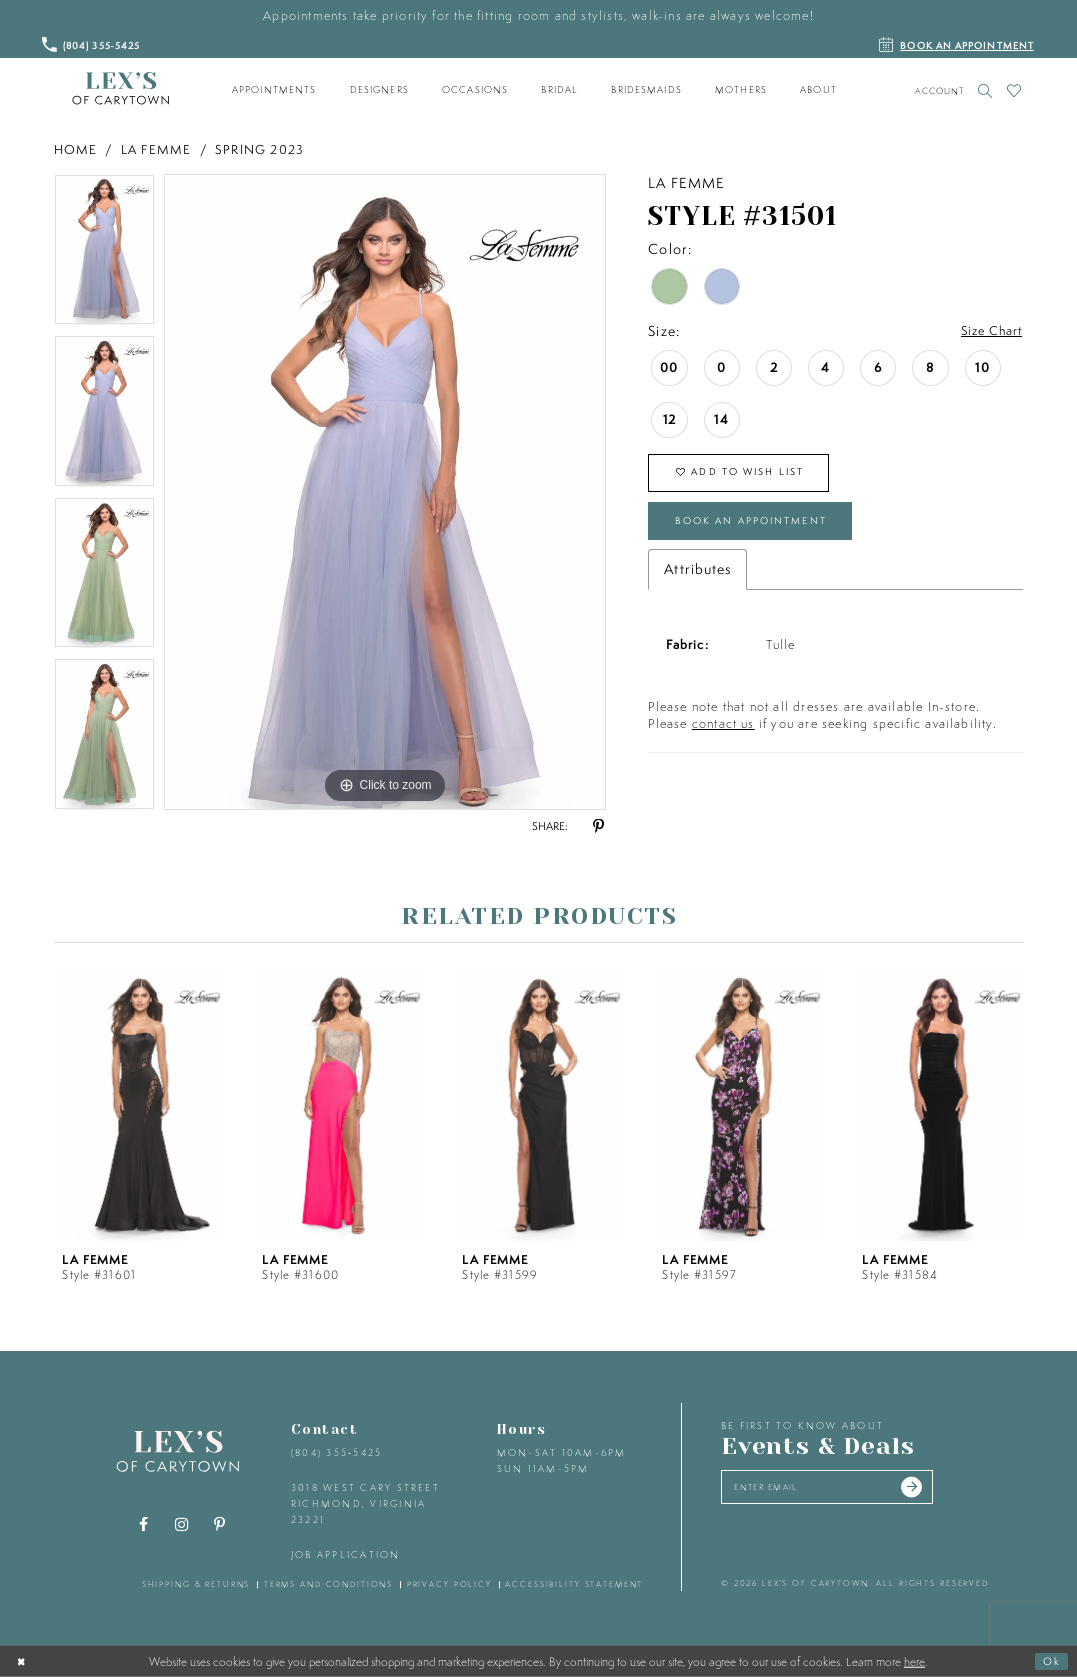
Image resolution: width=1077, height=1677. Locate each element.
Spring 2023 (259, 149)
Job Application (346, 1554)
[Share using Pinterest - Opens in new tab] (599, 827)
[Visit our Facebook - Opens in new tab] (143, 1525)
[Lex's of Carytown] (120, 89)
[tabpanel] (104, 255)
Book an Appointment (766, 531)
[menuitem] (274, 90)
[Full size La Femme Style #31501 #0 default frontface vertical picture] (385, 492)
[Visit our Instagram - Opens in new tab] (181, 1525)
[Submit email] (940, 1490)
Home (76, 149)
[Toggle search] (985, 90)
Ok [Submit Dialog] (1050, 1660)
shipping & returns (196, 1584)
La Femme (156, 149)
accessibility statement (574, 1584)
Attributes (697, 583)
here (914, 1661)
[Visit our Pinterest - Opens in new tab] (219, 1525)
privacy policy (449, 1584)
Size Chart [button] (988, 332)
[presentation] (140, 1104)
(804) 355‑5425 (336, 1452)
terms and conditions (328, 1584)
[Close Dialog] (23, 1661)
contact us (723, 737)
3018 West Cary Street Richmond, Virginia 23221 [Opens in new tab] (365, 1503)
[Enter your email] (842, 1490)
